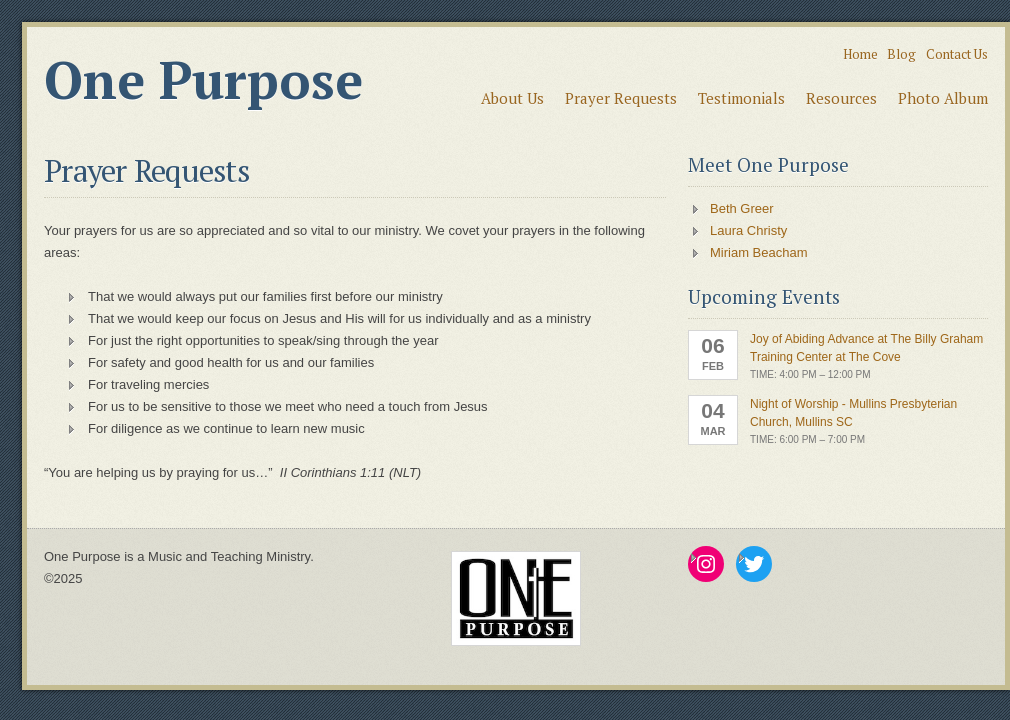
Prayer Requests (621, 98)
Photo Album (943, 98)
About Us (512, 98)
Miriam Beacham (759, 252)
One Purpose (203, 80)
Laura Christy (748, 230)
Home (860, 54)
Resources (841, 98)
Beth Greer (742, 208)
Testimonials (741, 98)
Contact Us (957, 54)
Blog (901, 54)
